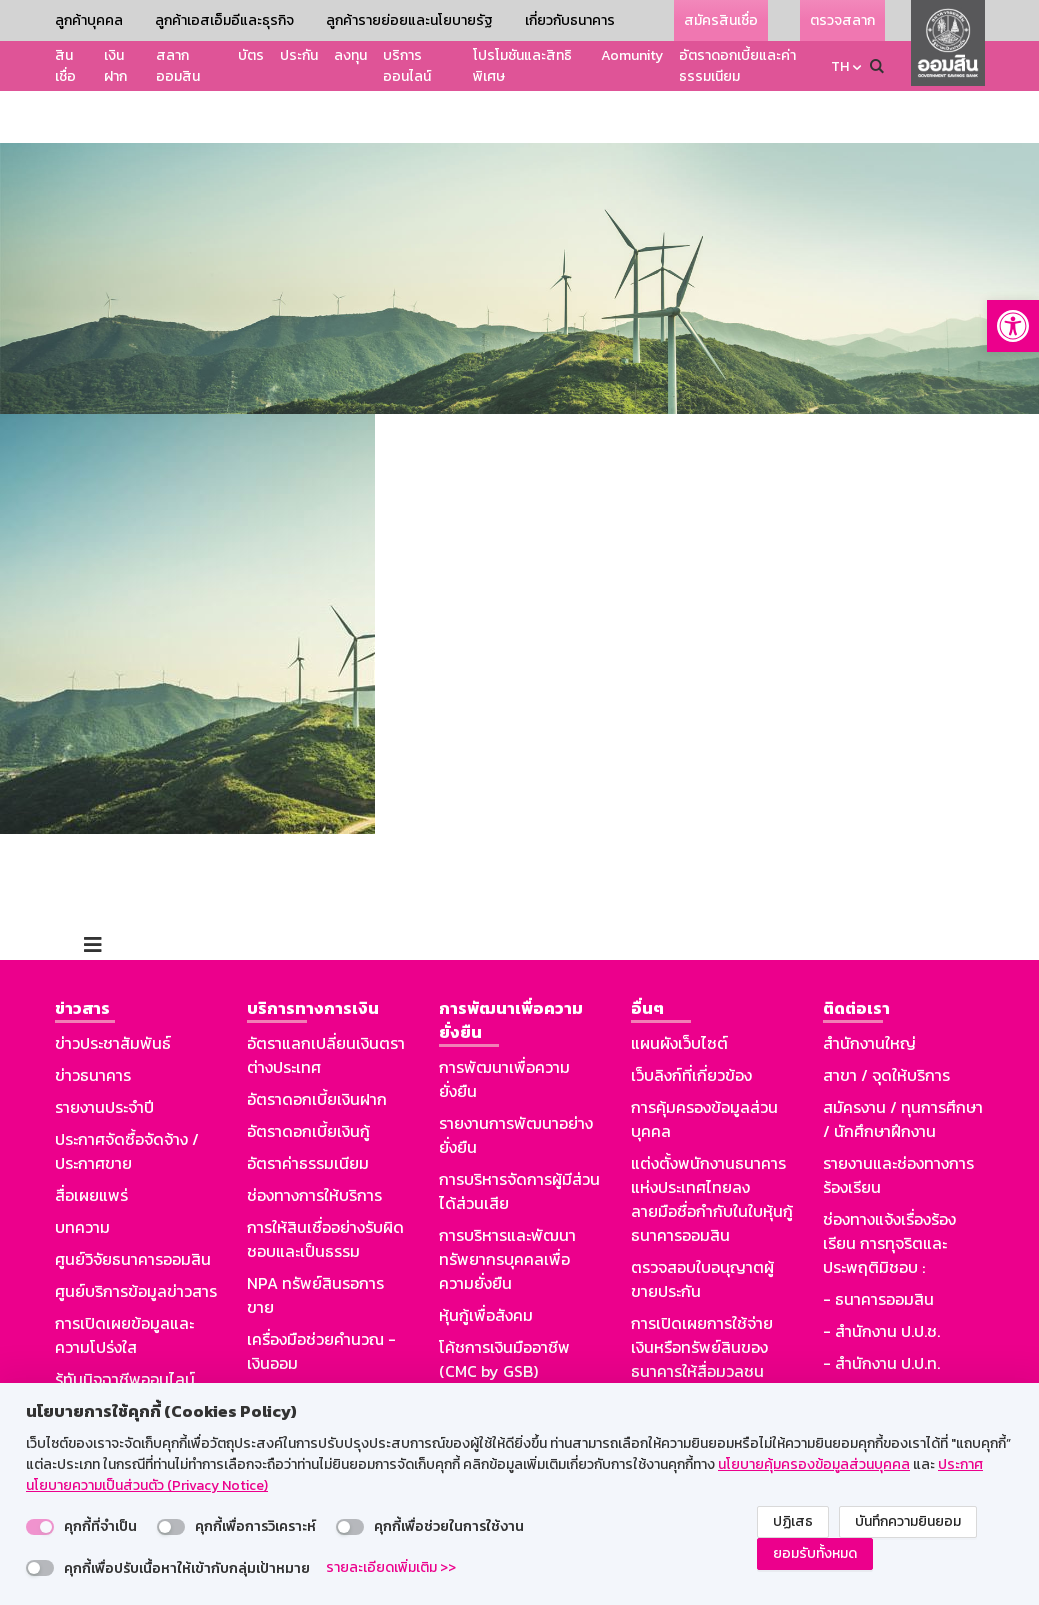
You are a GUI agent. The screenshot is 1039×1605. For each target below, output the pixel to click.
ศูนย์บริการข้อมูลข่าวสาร (136, 1239)
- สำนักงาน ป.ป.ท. (881, 1311)
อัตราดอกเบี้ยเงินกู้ (308, 1079)
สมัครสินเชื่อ (721, 20)
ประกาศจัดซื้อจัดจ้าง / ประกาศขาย (127, 1099)
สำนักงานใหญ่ (869, 991)
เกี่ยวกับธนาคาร (570, 20)
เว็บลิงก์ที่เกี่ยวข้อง (691, 1023)
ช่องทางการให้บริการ (314, 1143)
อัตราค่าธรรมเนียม (308, 1111)
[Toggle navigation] (93, 893)
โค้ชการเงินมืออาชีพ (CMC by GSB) (504, 1307)
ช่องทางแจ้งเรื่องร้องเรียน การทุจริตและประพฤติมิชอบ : (889, 1191)
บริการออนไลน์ (407, 66)
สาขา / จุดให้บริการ (886, 1023)
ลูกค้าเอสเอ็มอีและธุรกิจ (224, 20)
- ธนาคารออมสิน (878, 1247)
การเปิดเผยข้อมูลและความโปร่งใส (124, 1283)
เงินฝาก (115, 66)
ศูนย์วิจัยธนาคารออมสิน (133, 1207)
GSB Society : (871, 1343)
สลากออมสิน (178, 66)
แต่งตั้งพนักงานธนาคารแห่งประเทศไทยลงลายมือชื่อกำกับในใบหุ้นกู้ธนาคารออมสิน (712, 1147)
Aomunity (632, 55)
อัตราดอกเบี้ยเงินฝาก (317, 1047)
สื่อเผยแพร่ (91, 1143)
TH (840, 66)
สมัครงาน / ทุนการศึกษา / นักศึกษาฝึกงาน (903, 1067)
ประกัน (299, 55)
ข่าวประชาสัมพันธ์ (113, 991)
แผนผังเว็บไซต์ (679, 991)
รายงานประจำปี (104, 1055)
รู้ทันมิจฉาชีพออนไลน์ (125, 1327)
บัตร (251, 55)
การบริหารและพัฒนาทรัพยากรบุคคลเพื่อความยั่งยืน (507, 1207)
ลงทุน (350, 55)
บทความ (82, 1175)
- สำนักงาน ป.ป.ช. (881, 1279)
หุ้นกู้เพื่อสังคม (486, 1263)
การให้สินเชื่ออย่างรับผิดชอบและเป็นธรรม (325, 1187)
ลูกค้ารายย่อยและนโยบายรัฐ (409, 20)
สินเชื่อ (65, 66)
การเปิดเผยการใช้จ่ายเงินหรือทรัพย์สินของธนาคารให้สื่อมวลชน (702, 1295)
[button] (1013, 326)
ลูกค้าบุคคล (89, 20)
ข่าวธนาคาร (93, 1023)
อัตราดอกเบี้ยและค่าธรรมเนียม (737, 66)
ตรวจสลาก (842, 20)
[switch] (40, 1527)
